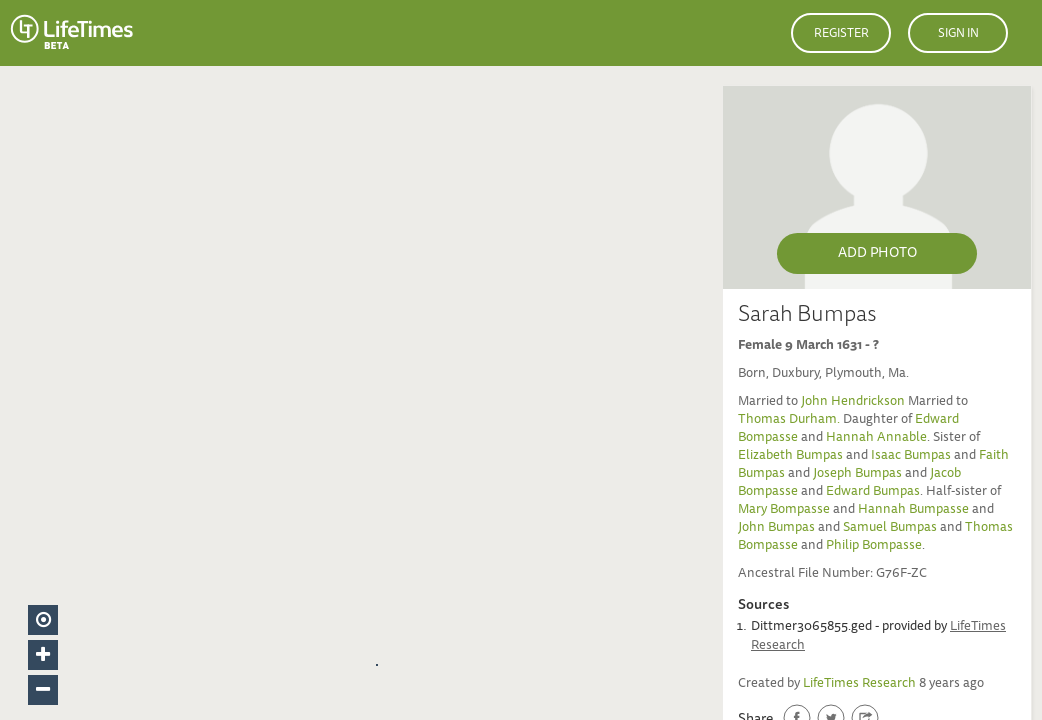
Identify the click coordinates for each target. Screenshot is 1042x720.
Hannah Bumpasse (913, 510)
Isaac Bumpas (911, 456)
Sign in (958, 34)
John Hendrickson (854, 402)
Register (841, 34)
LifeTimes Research (859, 684)
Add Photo (877, 254)
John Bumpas (776, 528)
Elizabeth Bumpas (790, 456)
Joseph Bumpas (857, 474)
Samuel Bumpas (890, 528)
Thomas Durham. (790, 420)
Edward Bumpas (873, 492)
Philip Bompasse (874, 546)
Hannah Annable (876, 438)
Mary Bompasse (784, 510)
